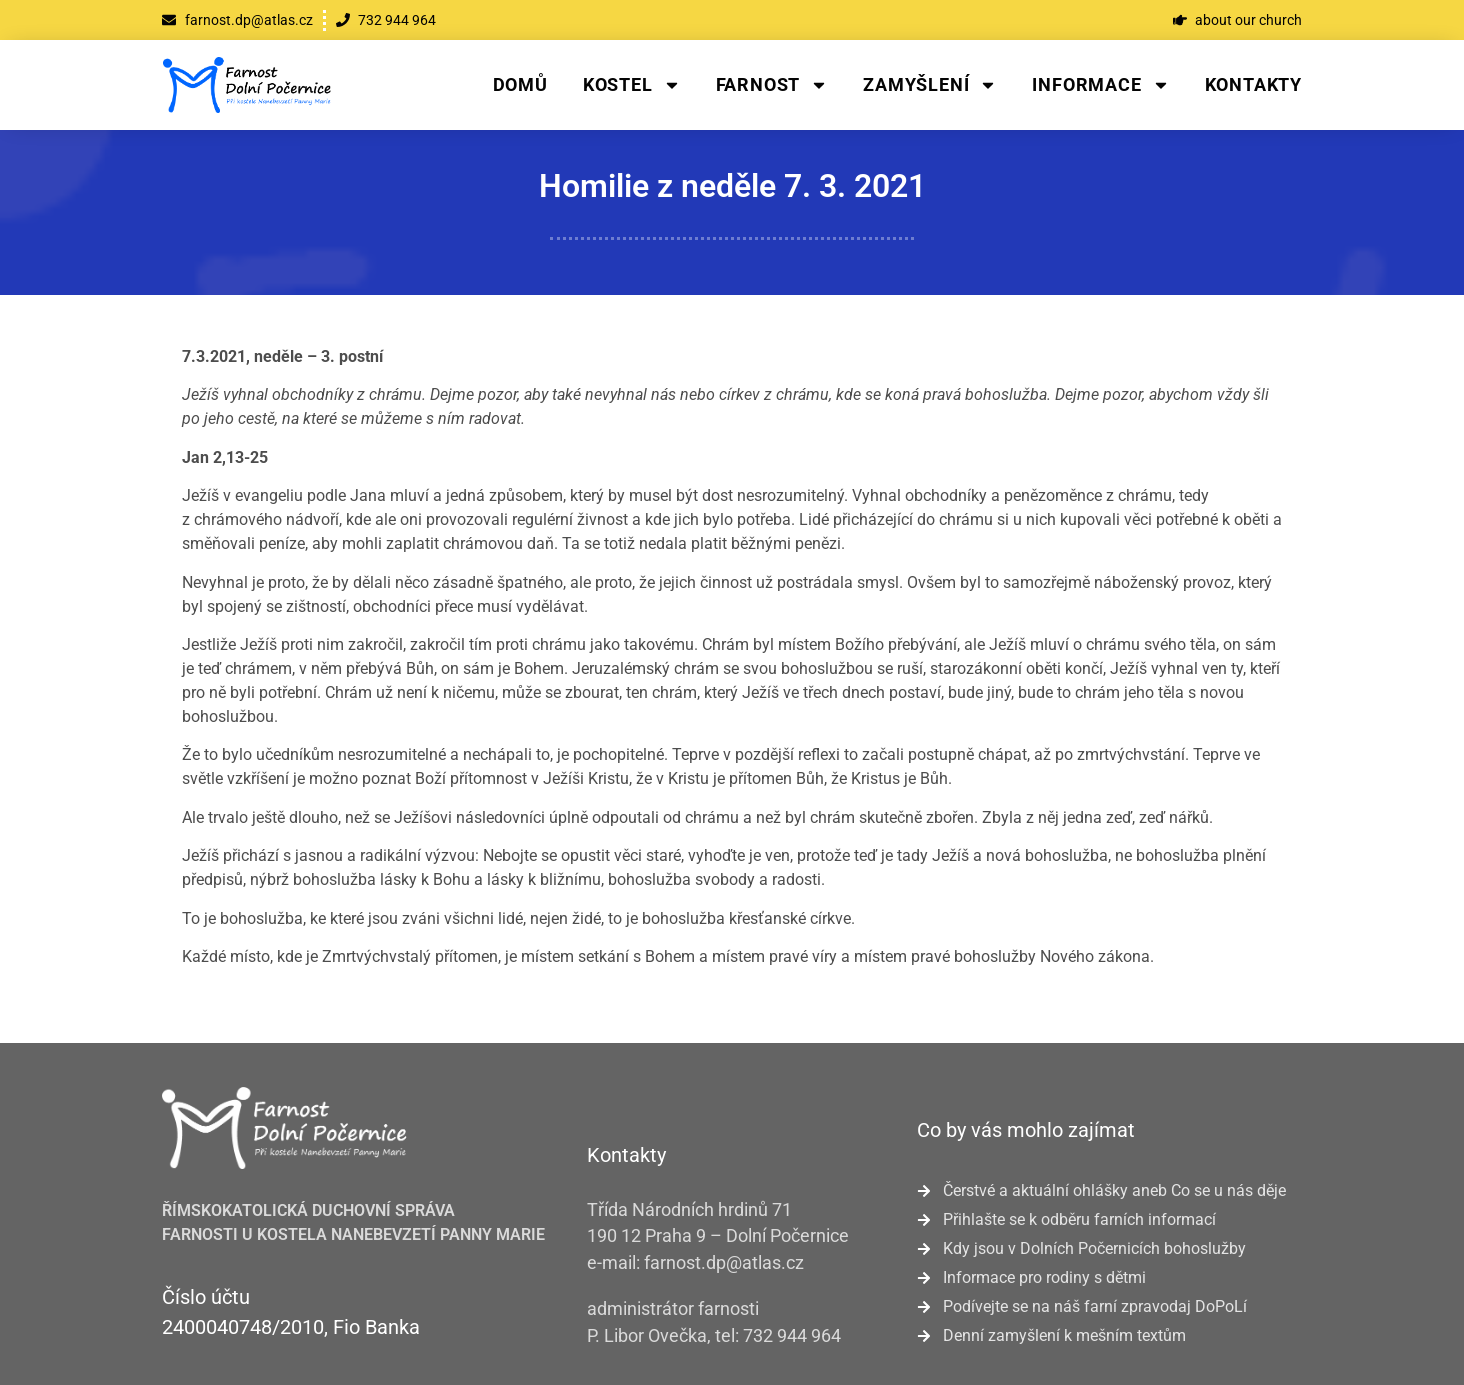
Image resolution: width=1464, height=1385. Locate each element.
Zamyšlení (930, 85)
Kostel (632, 85)
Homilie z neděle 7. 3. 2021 (732, 186)
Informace (1100, 85)
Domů (520, 84)
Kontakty (1253, 84)
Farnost (772, 85)
